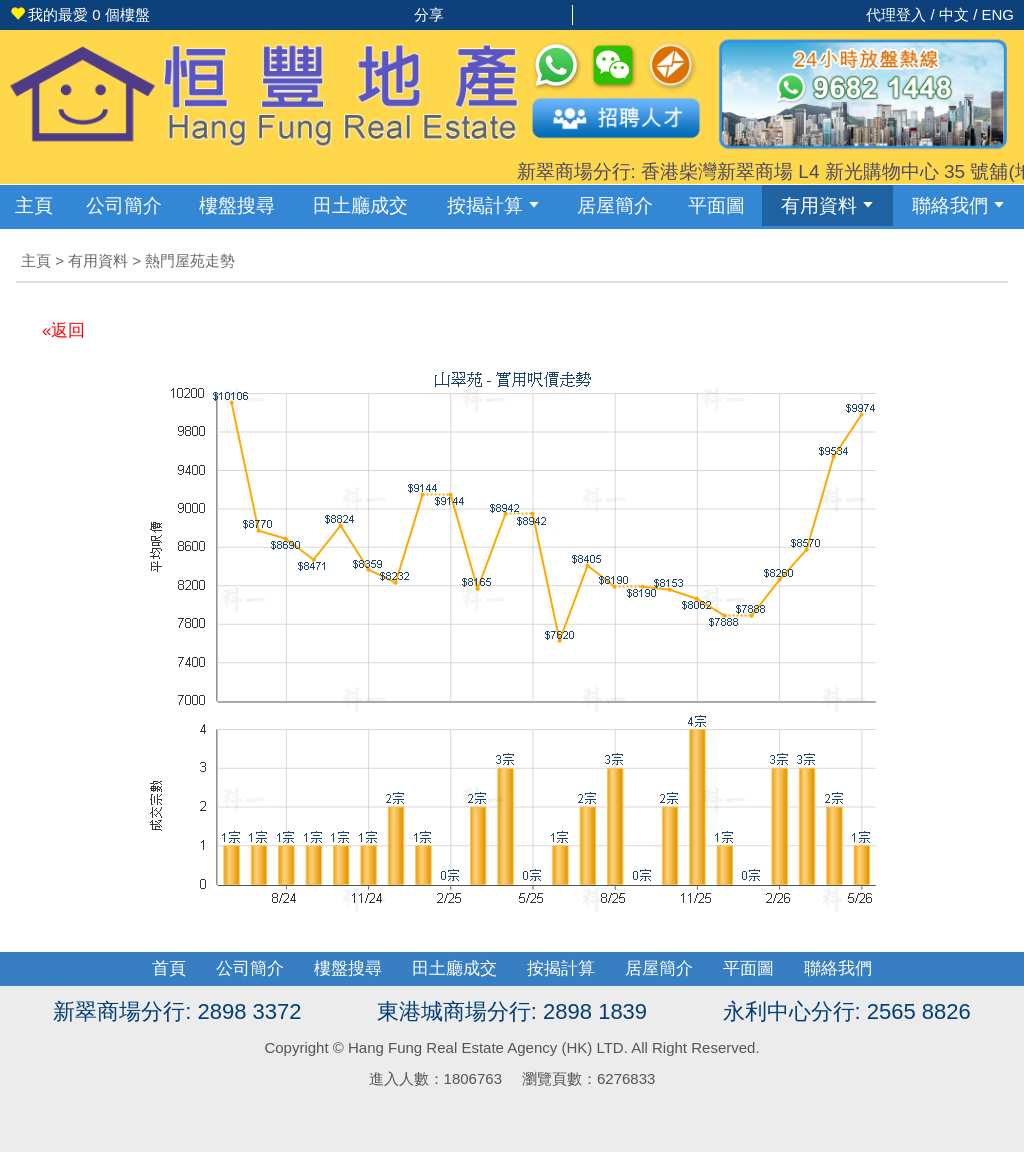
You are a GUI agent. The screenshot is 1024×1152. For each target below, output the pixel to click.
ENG (997, 14)
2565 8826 (919, 1011)
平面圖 (716, 205)
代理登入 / (902, 14)
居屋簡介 (615, 205)
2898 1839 (595, 1011)
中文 (954, 14)
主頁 (34, 205)
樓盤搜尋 (237, 205)
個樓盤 (80, 14)
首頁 (169, 968)
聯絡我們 (958, 205)
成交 (360, 205)
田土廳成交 (454, 968)
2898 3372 (249, 1011)
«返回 (63, 330)
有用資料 (827, 205)
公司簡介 (124, 205)
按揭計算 (493, 205)
